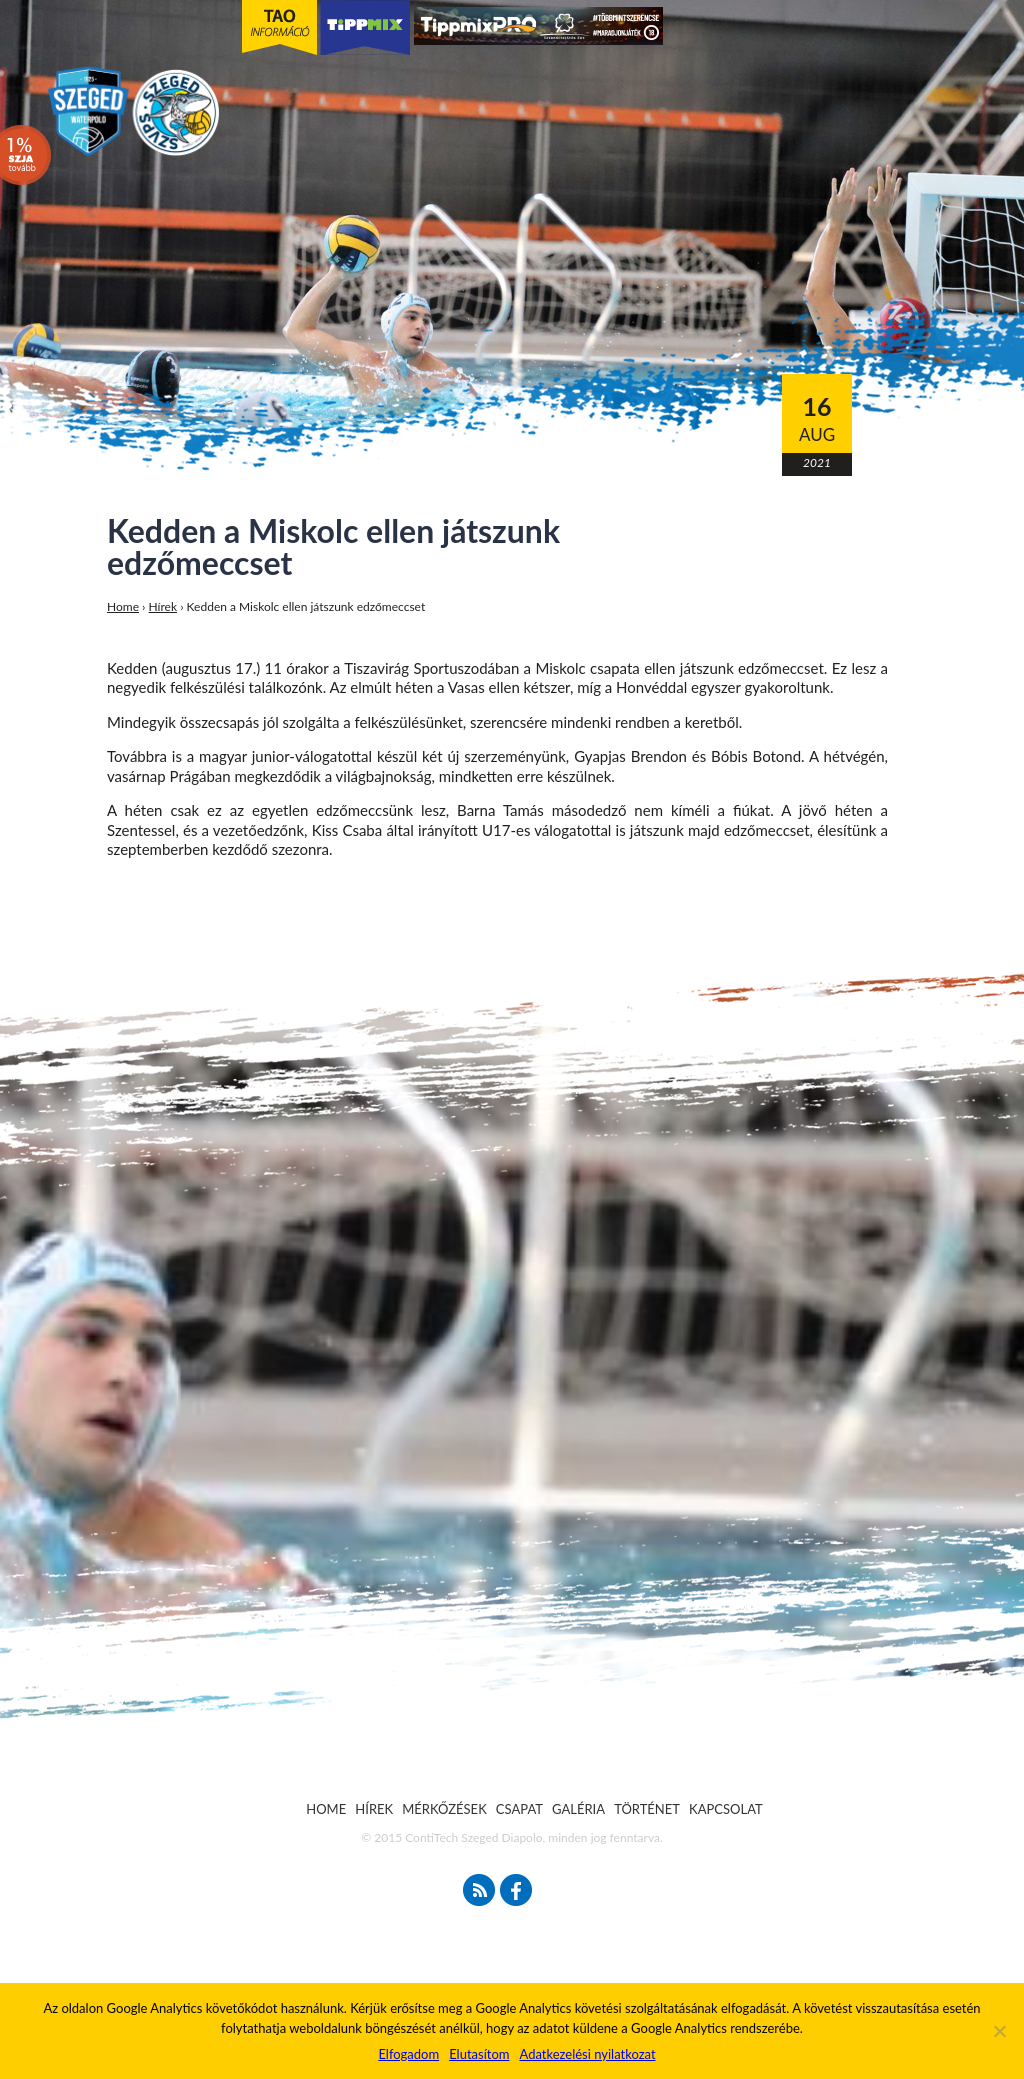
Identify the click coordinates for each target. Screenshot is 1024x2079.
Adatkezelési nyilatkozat (587, 2054)
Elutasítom (479, 2054)
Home (123, 606)
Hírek (163, 606)
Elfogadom (408, 2054)
